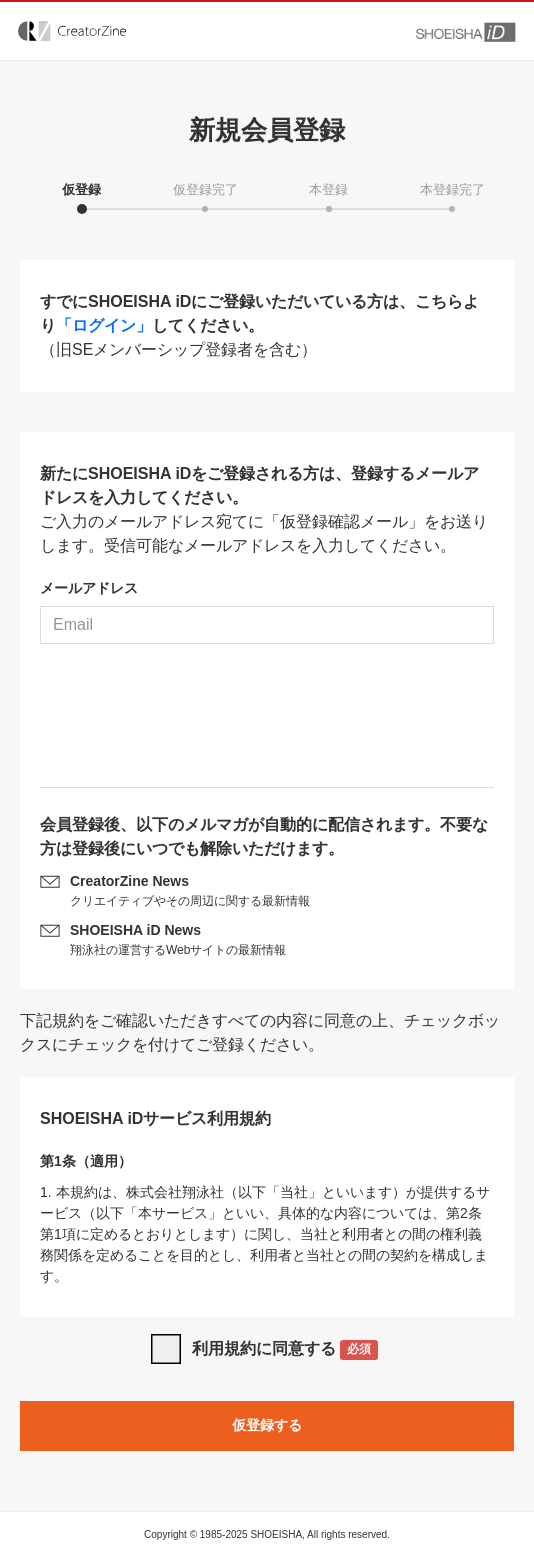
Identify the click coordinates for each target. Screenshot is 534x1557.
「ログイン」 (104, 325)
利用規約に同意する (285, 1350)
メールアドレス (89, 588)
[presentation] (267, 723)
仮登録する (267, 1425)
